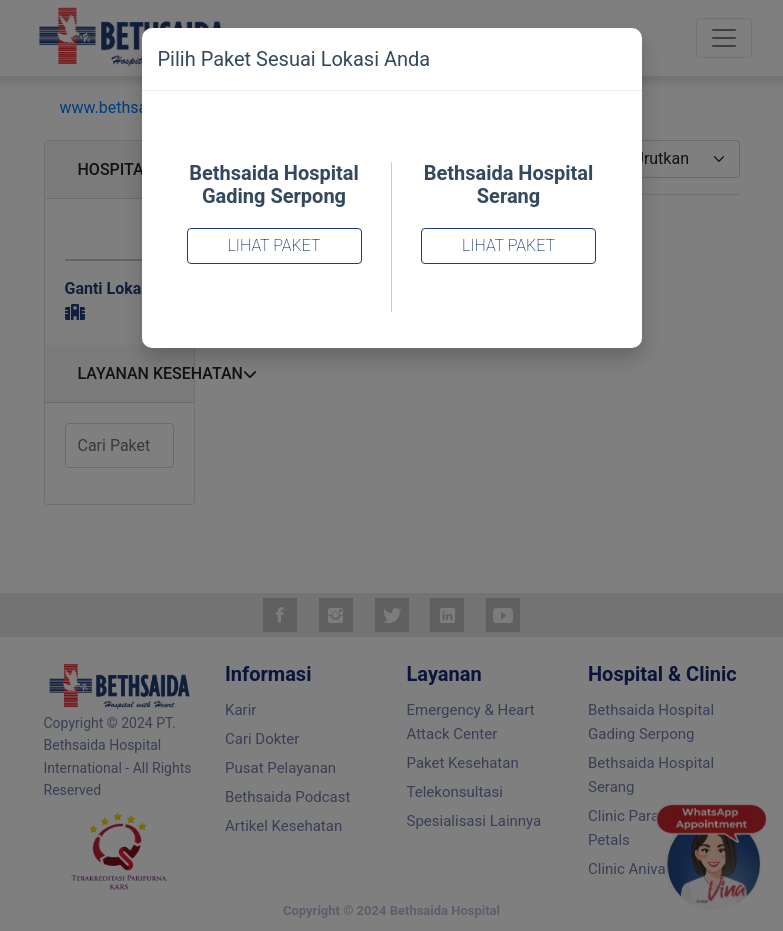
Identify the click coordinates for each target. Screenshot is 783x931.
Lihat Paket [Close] (273, 245)
